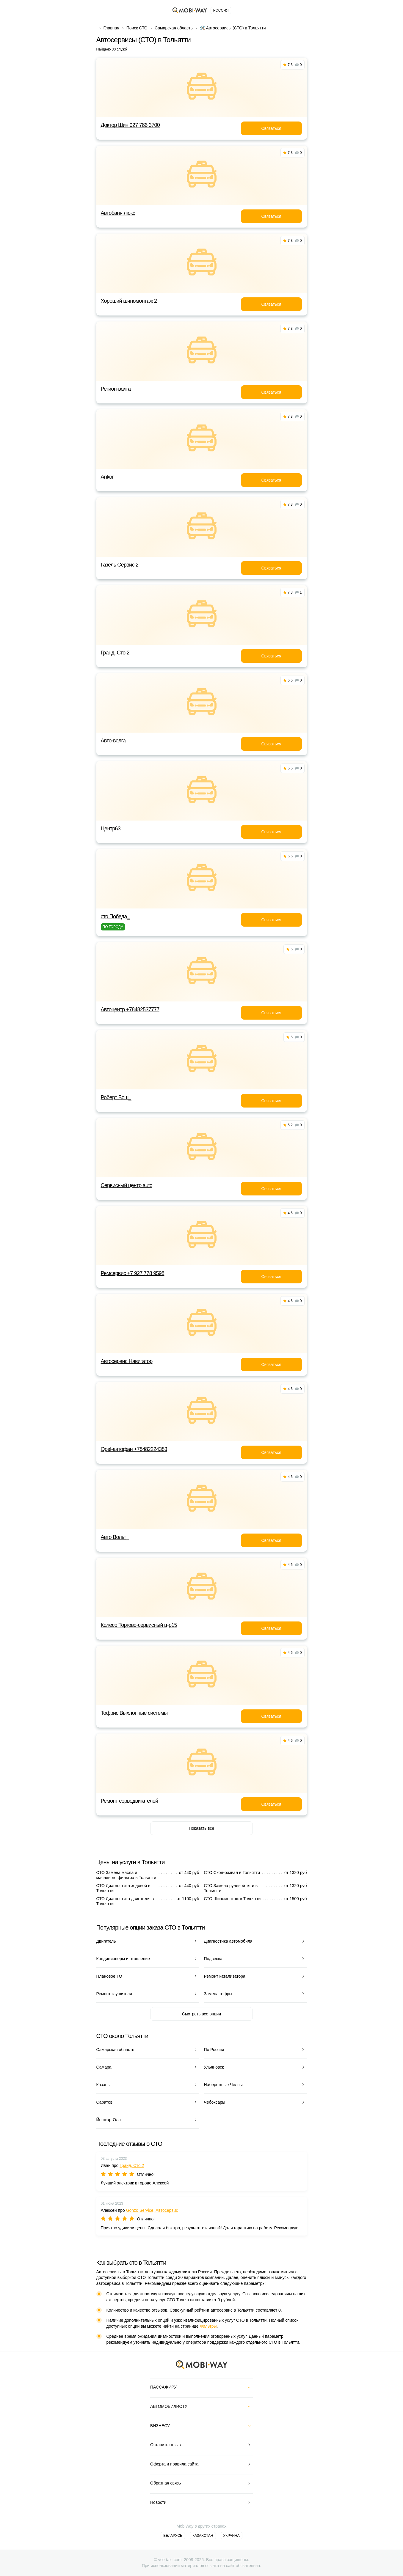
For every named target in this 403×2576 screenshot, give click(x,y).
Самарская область (174, 28)
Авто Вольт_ (115, 1537)
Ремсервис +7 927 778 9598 (132, 1273)
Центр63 (111, 829)
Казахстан (202, 2536)
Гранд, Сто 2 (115, 653)
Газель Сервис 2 (120, 565)
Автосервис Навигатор (127, 1361)
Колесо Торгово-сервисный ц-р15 (139, 1625)
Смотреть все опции (201, 2014)
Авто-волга (113, 741)
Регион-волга (116, 389)
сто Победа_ (115, 916)
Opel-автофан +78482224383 (134, 1449)
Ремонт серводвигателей (129, 1801)
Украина (231, 2536)
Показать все (201, 1828)
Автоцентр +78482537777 (130, 1009)
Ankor (107, 477)
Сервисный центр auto (127, 1185)
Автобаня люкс (118, 213)
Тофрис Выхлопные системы (134, 1713)
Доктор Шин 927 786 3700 (130, 125)
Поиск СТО (137, 28)
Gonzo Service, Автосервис (152, 2210)
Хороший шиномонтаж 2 (129, 301)
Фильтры (208, 2326)
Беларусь (172, 2536)
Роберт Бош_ (116, 1097)
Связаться (271, 128)
